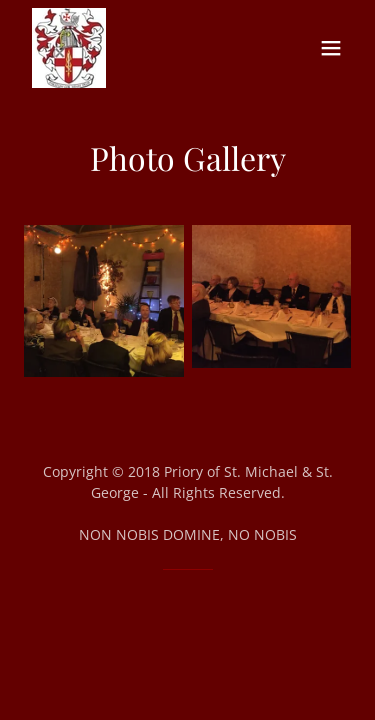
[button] (331, 48)
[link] (69, 48)
